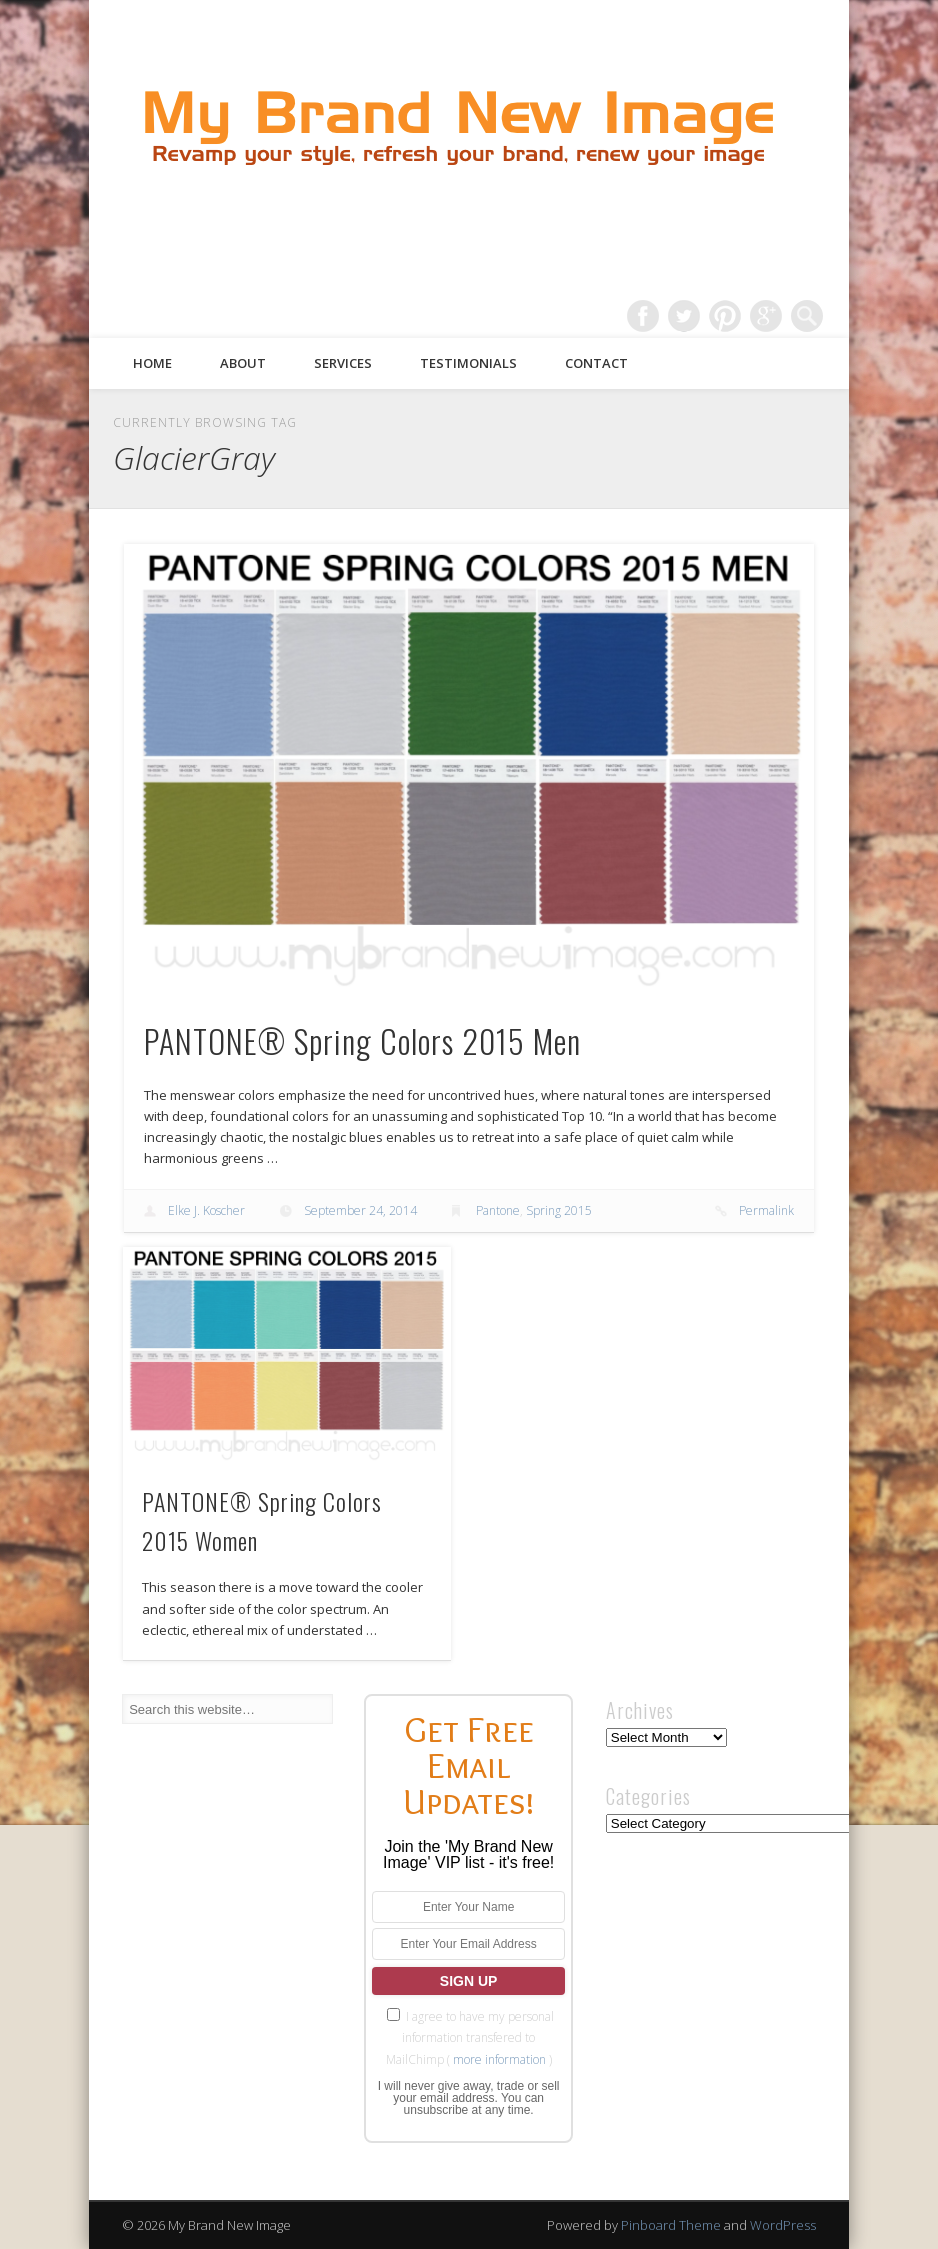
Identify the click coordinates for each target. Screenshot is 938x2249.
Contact (596, 363)
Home (152, 363)
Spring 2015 (559, 1210)
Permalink (766, 1210)
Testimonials (468, 363)
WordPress (783, 2225)
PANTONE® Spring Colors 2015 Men (362, 1040)
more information (499, 2059)
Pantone (498, 1210)
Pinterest (725, 316)
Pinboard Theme (671, 2225)
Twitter (684, 316)
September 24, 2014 (360, 1210)
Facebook (643, 316)
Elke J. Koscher (206, 1210)
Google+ (766, 316)
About (243, 363)
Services (343, 363)
